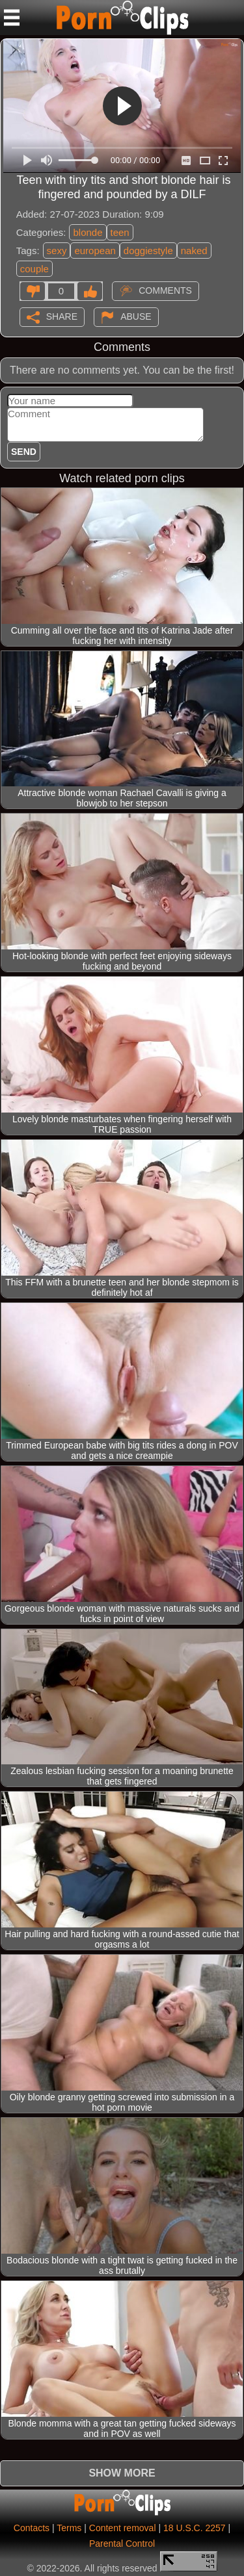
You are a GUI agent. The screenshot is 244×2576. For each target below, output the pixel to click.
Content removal (122, 2528)
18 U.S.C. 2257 (194, 2528)
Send (23, 451)
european (94, 250)
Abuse (135, 316)
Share (61, 316)
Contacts (31, 2528)
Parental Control (122, 2543)
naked (194, 250)
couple (34, 268)
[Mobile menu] (11, 17)
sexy (57, 250)
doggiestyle (148, 250)
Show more (121, 2473)
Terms (69, 2528)
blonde (87, 232)
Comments (165, 290)
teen (120, 232)
